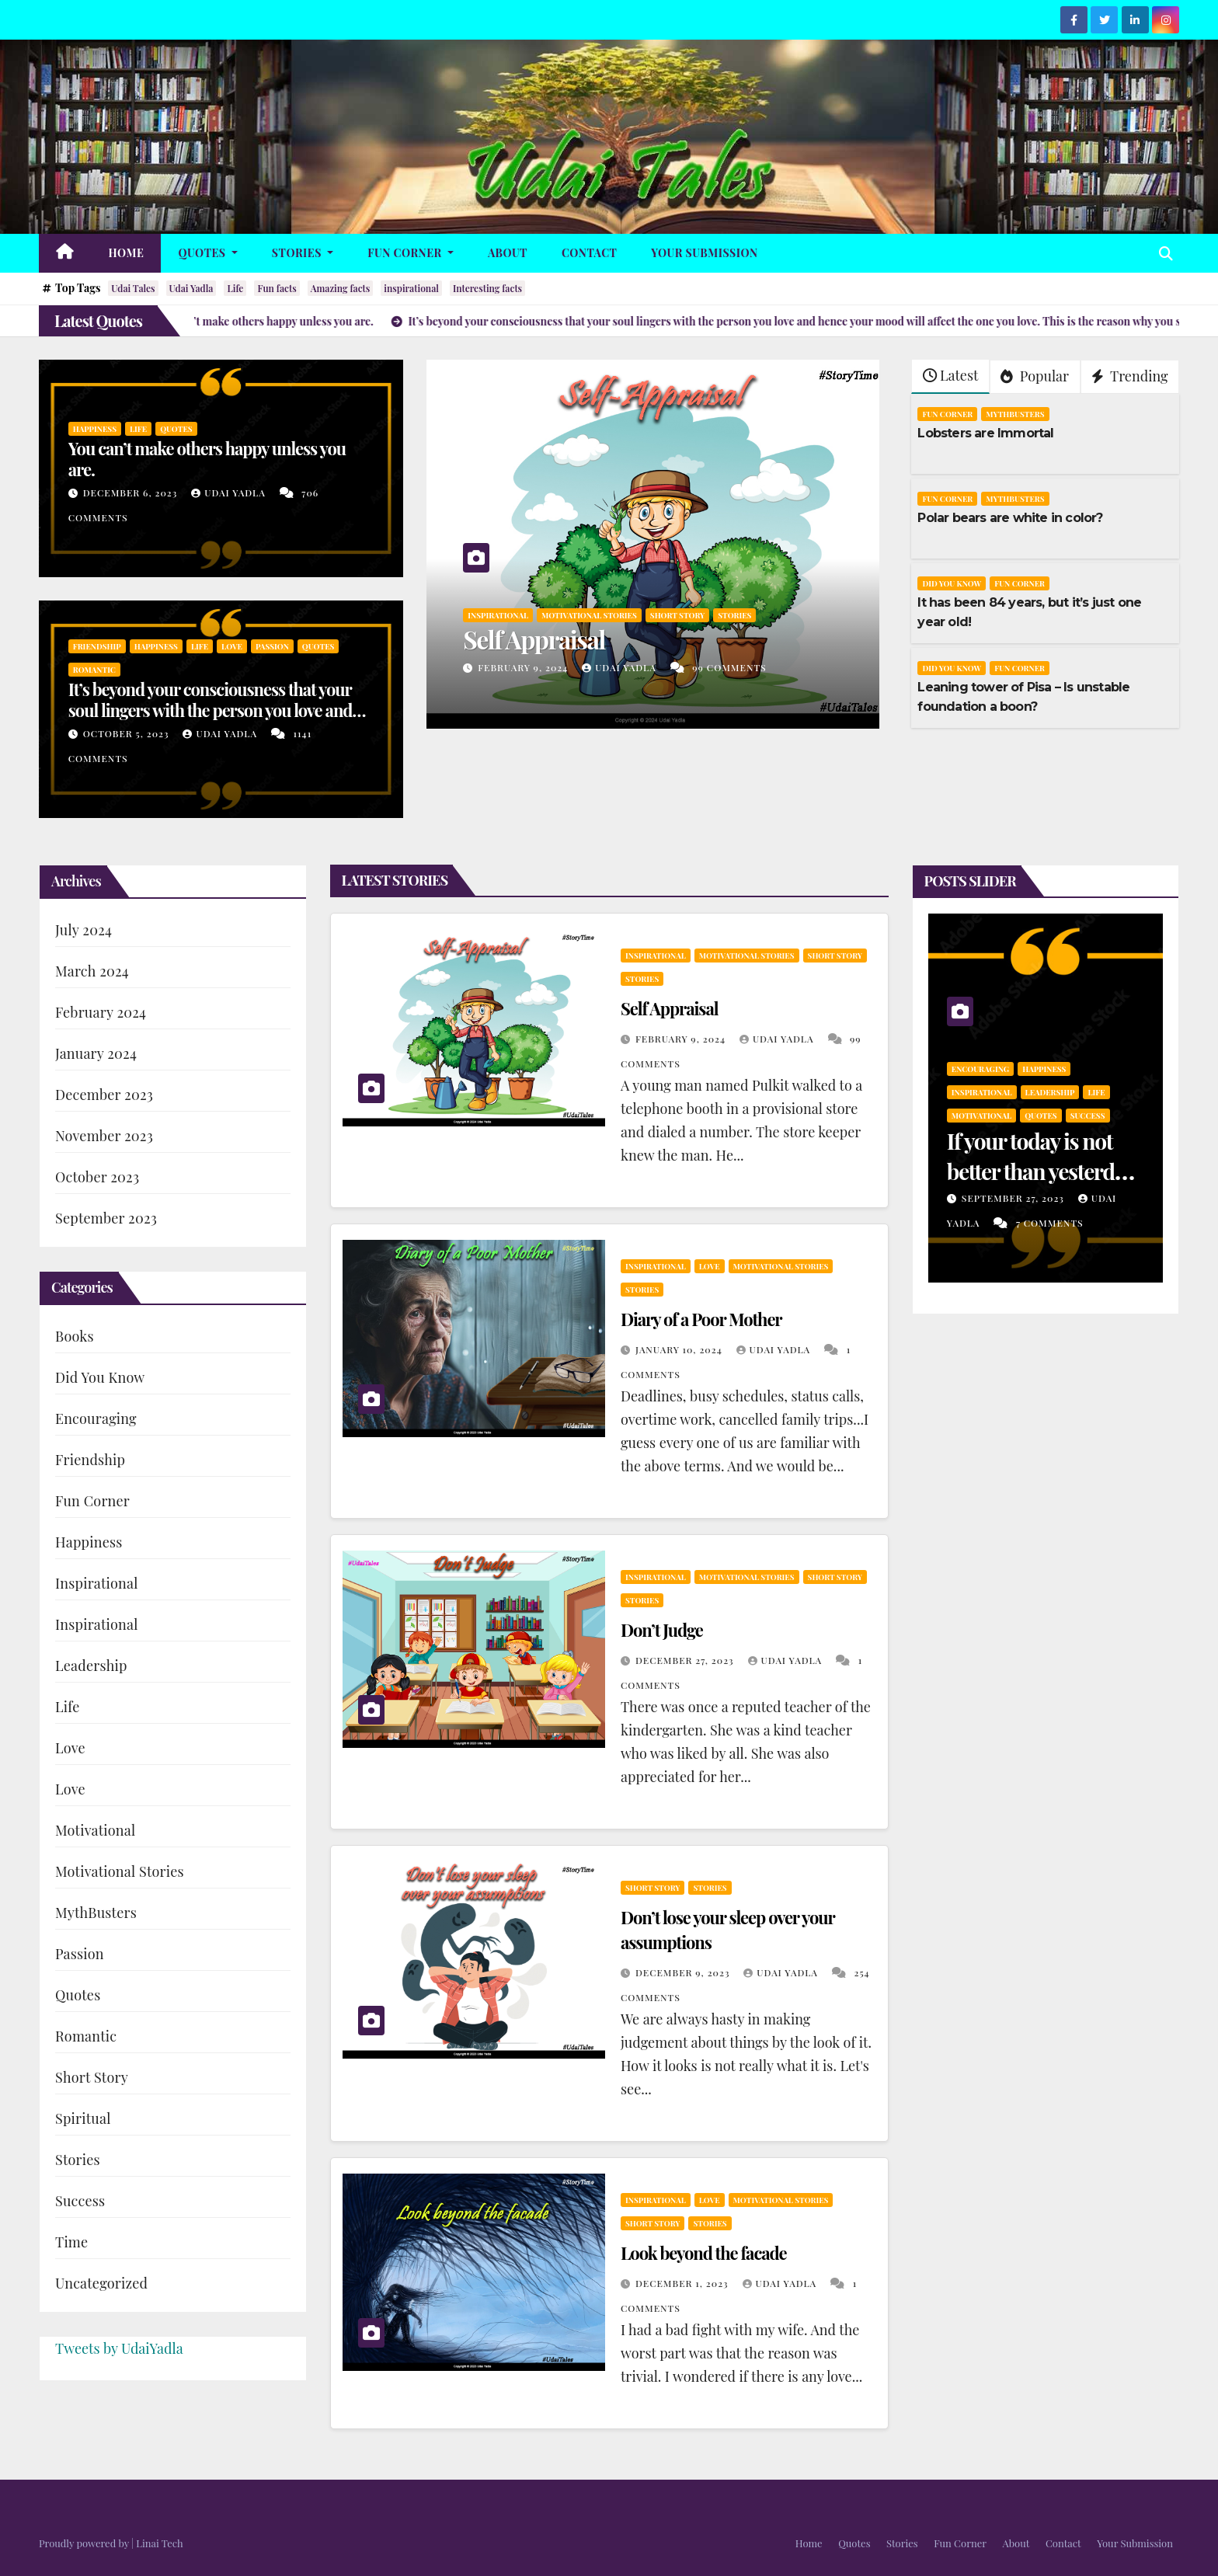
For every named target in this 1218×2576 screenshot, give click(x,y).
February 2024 (100, 1012)
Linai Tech (159, 2543)
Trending (1129, 376)
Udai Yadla (191, 288)
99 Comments (729, 667)
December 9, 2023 (684, 1972)
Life (235, 288)
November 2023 (104, 1135)
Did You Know (951, 583)
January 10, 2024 (680, 1349)
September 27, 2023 (1014, 1198)
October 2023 (97, 1177)
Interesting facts (487, 288)
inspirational (411, 288)
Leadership (91, 1665)
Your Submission (704, 252)
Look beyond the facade (704, 2252)
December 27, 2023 (686, 1660)
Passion (272, 646)
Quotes (207, 252)
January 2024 (96, 1053)
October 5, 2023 (127, 733)
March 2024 (92, 971)
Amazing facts (341, 288)
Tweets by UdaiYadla (119, 2348)
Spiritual (82, 2118)
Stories (302, 252)
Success (80, 2200)
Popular (1034, 376)
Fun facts (276, 288)
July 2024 (83, 930)
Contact (589, 252)
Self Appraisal (534, 639)
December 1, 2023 (683, 2283)
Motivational (95, 1830)
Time (71, 2242)
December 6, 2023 (132, 492)
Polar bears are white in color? (1009, 517)
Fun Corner (410, 252)
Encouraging (96, 1418)
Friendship (97, 646)
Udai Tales (133, 288)
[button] (1166, 253)
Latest (950, 375)
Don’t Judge (662, 1629)
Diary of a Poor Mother (701, 1319)
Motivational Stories (589, 615)
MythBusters (1015, 414)
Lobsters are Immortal (985, 433)
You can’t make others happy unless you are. (207, 458)
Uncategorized (101, 2283)
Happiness (95, 428)
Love (231, 646)
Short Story (677, 615)
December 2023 (104, 1094)
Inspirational (498, 615)
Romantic (94, 669)
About (507, 252)
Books (74, 1336)
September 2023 (106, 1218)
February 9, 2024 (524, 667)
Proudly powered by (85, 2543)
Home (126, 252)
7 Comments (1050, 1223)
